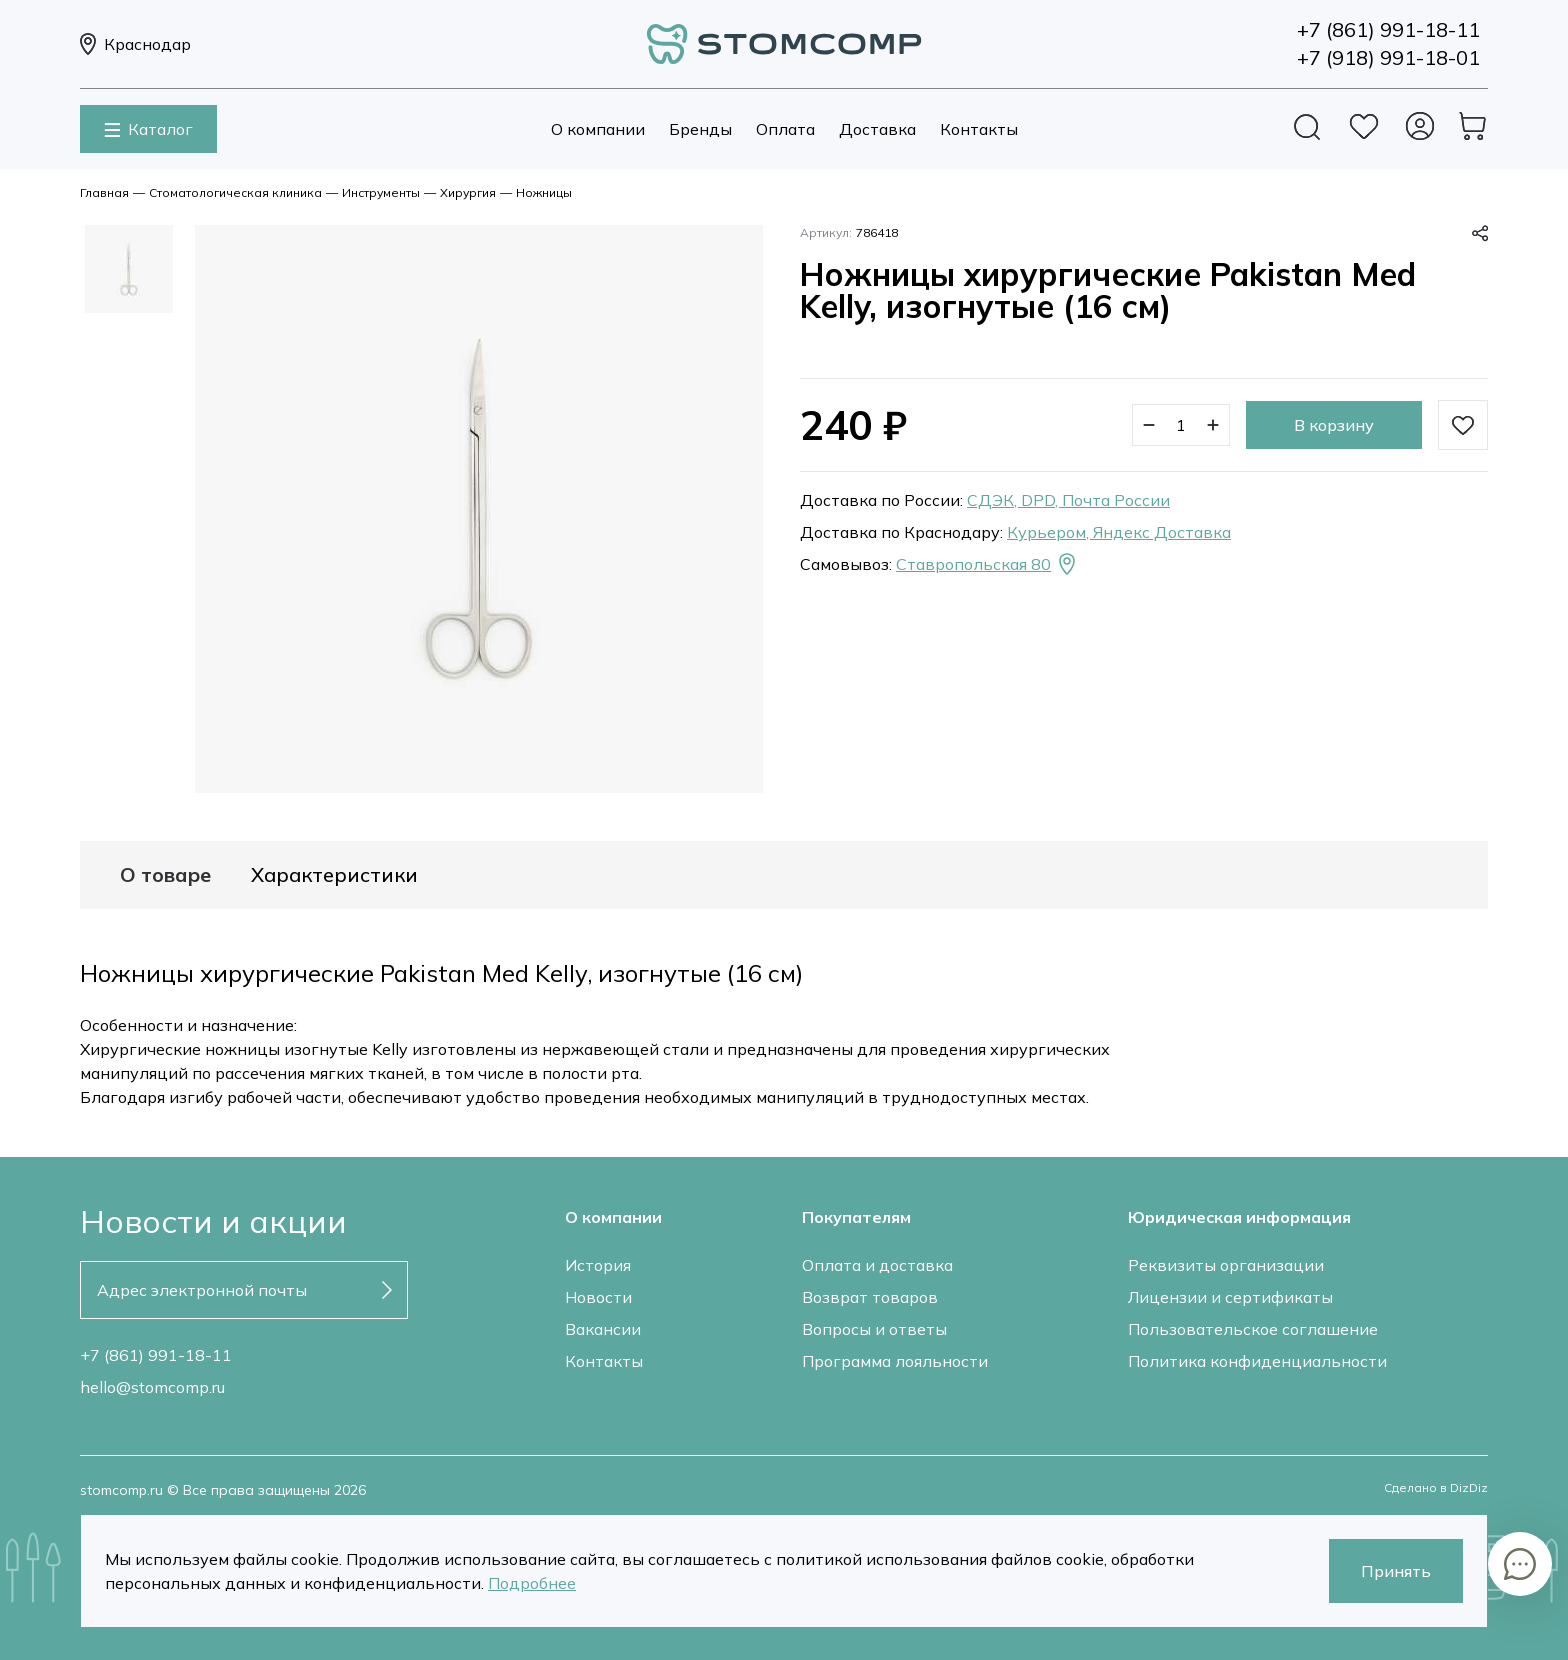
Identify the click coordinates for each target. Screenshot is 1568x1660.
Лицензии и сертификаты (1230, 1297)
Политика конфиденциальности (1257, 1361)
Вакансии (603, 1329)
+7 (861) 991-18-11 (156, 1355)
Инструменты (381, 192)
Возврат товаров (870, 1297)
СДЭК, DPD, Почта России (1068, 500)
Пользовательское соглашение (1253, 1329)
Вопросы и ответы (874, 1329)
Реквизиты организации (1226, 1265)
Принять (1396, 1571)
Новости (598, 1297)
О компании (598, 129)
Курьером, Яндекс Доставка (1119, 532)
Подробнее (532, 1583)
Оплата (785, 129)
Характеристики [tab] (334, 875)
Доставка (877, 129)
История (598, 1265)
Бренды (700, 129)
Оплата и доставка (877, 1265)
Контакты (979, 129)
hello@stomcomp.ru (152, 1387)
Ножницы (544, 192)
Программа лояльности (895, 1361)
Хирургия (468, 192)
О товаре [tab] (165, 875)
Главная (104, 192)
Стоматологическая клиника (235, 192)
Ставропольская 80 (987, 564)
